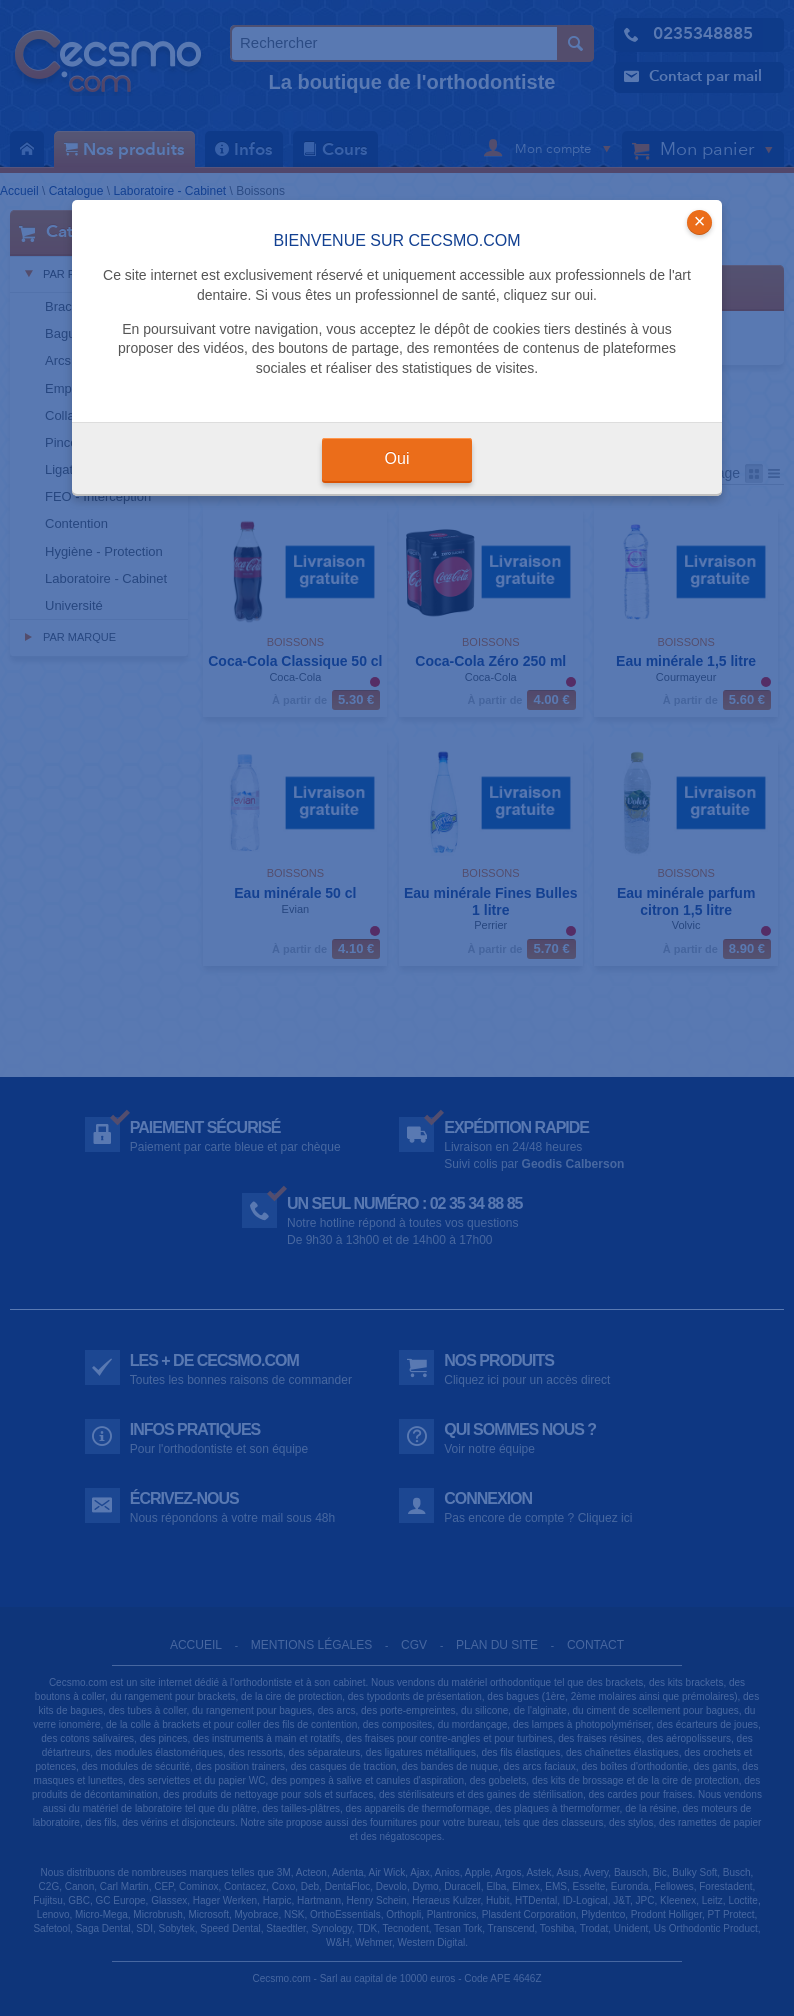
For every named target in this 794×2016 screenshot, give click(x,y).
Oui (397, 458)
